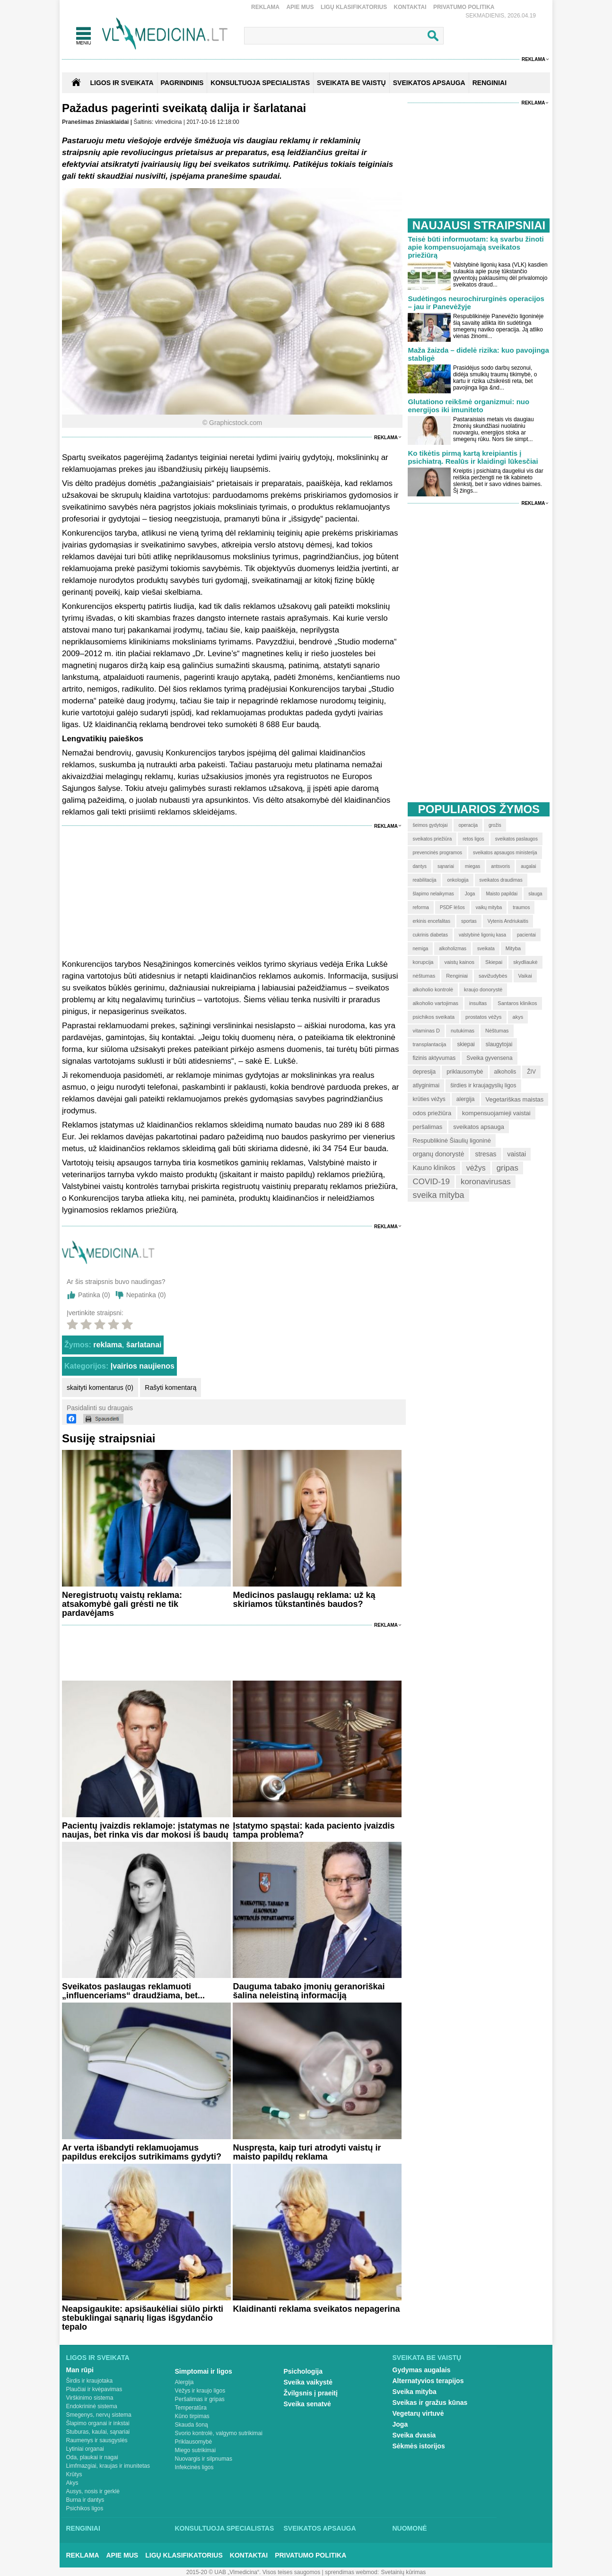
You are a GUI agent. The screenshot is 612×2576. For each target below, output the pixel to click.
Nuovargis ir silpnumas (203, 2458)
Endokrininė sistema (91, 2406)
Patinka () (94, 1295)
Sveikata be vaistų (427, 2357)
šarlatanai (144, 1345)
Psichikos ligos (85, 2508)
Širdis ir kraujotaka (89, 2380)
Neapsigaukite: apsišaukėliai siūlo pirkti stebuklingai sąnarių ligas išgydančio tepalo (142, 2318)
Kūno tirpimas (192, 2416)
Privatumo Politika (464, 7)
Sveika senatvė (307, 2404)
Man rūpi (80, 2370)
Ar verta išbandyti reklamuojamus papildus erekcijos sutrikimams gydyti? (141, 2152)
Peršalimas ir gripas (200, 2399)
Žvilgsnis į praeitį (311, 2393)
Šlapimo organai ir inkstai (98, 2423)
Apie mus (300, 7)
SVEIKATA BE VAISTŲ (351, 83)
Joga (400, 2424)
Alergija (184, 2382)
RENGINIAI (489, 83)
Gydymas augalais (422, 2370)
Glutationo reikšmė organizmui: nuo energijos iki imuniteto (468, 406)
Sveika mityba (415, 2391)
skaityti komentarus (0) (100, 1387)
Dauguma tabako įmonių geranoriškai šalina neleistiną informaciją (309, 1991)
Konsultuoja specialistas (224, 2528)
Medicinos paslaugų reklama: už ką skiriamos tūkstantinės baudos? (304, 1599)
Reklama (265, 7)
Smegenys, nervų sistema (98, 2414)
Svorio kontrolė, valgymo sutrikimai (218, 2433)
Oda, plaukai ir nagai (92, 2457)
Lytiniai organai (85, 2449)
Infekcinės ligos (194, 2467)
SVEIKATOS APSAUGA (429, 83)
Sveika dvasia (414, 2435)
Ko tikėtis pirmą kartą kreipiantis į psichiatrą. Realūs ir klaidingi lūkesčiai (473, 457)
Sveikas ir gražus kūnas (430, 2402)
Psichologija (303, 2371)
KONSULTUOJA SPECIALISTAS (260, 83)
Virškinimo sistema (90, 2397)
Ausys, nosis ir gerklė (93, 2491)
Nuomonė (410, 2528)
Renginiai (83, 2528)
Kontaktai (410, 7)
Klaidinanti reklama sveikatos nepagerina (316, 2309)
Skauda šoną (191, 2424)
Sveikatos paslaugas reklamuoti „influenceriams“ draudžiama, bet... (133, 1991)
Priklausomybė (193, 2441)
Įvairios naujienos (143, 1366)
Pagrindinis (182, 83)
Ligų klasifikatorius (354, 7)
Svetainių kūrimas (403, 2572)
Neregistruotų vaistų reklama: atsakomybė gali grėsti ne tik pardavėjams (122, 1604)
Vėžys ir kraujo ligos (200, 2390)
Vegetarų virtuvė (418, 2413)
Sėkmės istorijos (419, 2446)
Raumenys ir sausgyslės (97, 2440)
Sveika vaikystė (308, 2382)
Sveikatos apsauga (320, 2528)
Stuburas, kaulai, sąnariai (98, 2432)
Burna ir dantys (85, 2500)
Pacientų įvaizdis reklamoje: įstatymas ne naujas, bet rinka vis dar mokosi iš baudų (145, 1830)
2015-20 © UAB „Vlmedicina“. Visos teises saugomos (253, 2572)
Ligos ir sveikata (121, 83)
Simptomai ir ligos (203, 2371)
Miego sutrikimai (195, 2450)
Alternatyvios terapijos (428, 2381)
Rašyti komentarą (170, 1387)
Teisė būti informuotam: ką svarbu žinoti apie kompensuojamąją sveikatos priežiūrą (475, 247)
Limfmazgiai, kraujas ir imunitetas (108, 2466)
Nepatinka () (146, 1295)
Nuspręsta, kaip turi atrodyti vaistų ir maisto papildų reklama (307, 2152)
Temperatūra (191, 2407)
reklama (107, 1345)
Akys (72, 2483)
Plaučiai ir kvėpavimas (94, 2389)
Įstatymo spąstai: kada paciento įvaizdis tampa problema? (313, 1830)
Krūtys (74, 2474)
